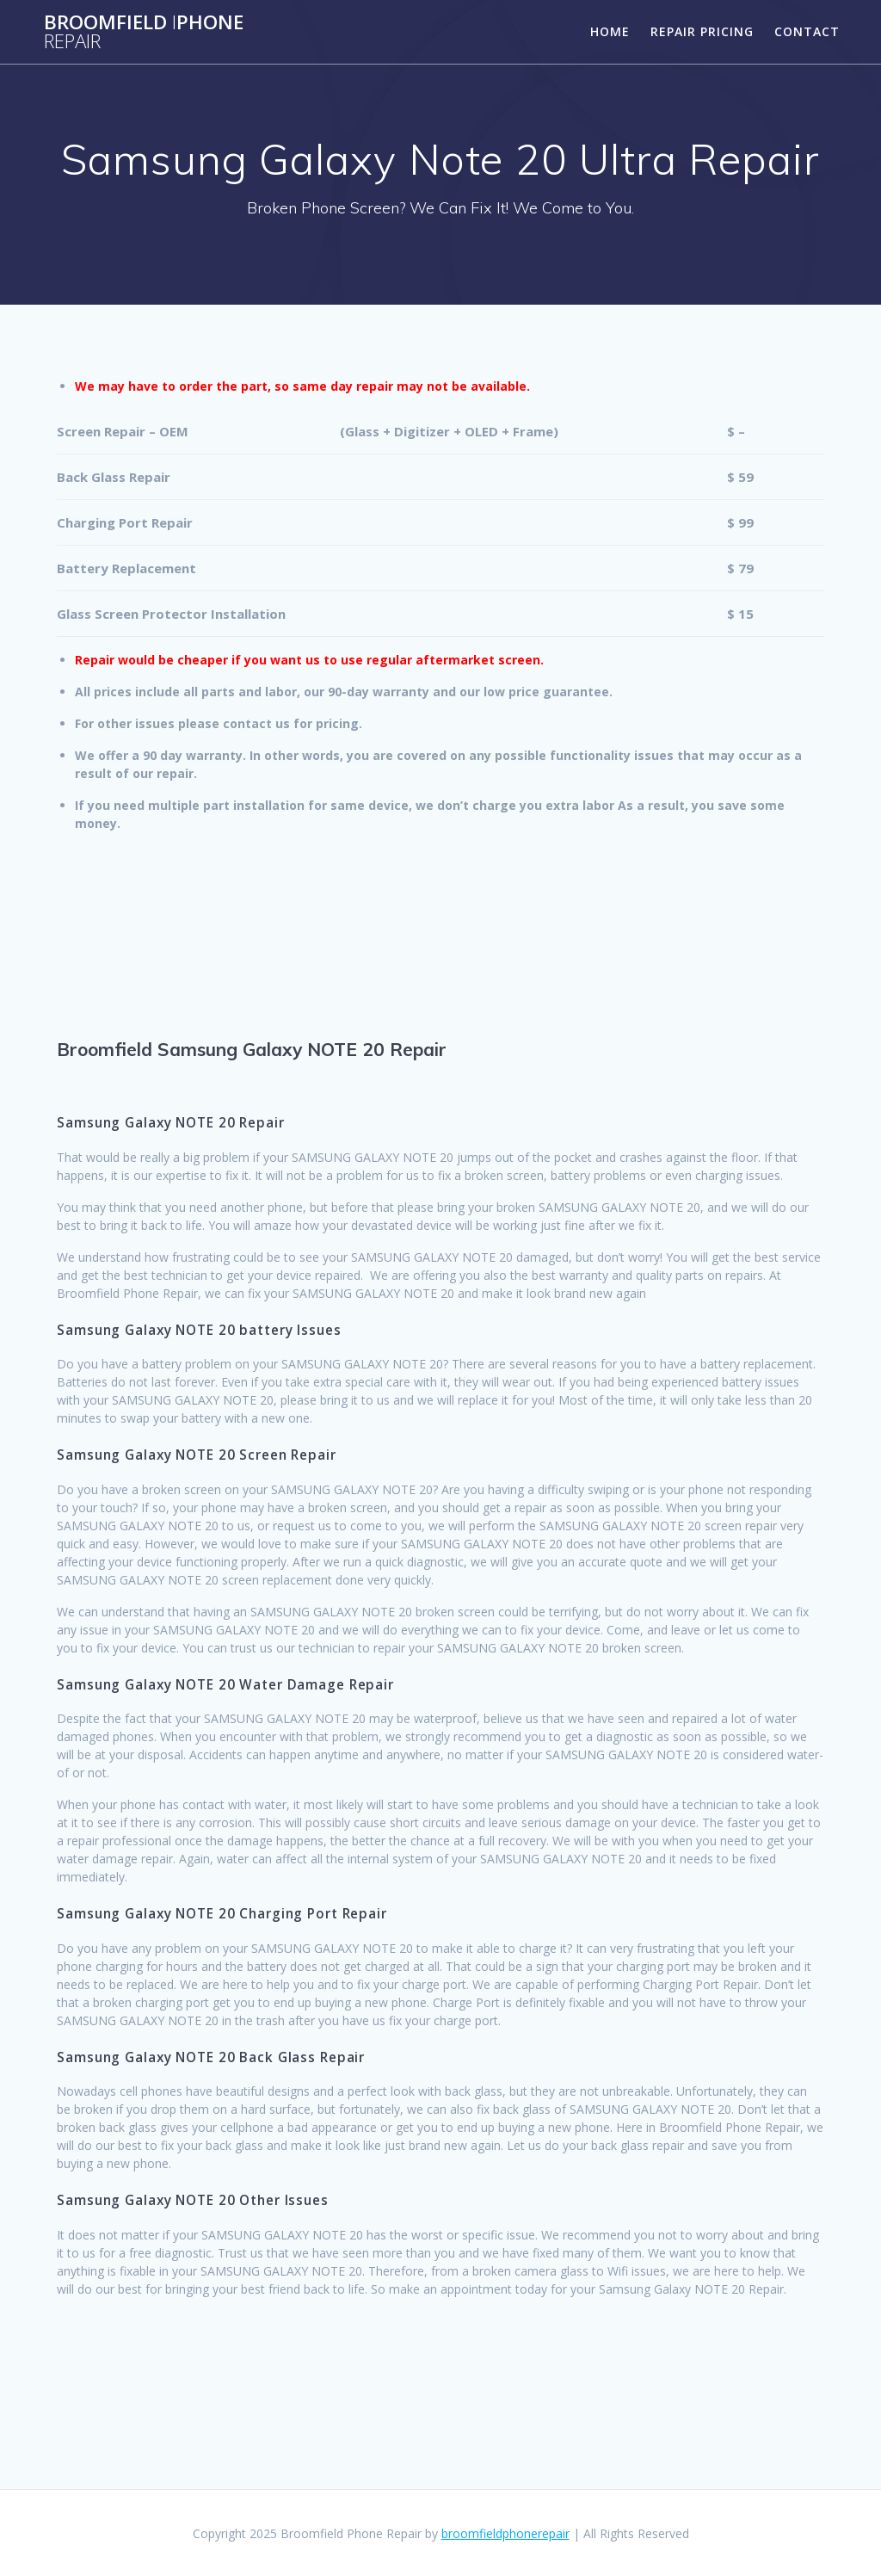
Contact (807, 31)
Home (610, 31)
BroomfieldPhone (143, 32)
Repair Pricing (702, 31)
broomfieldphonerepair (505, 2533)
